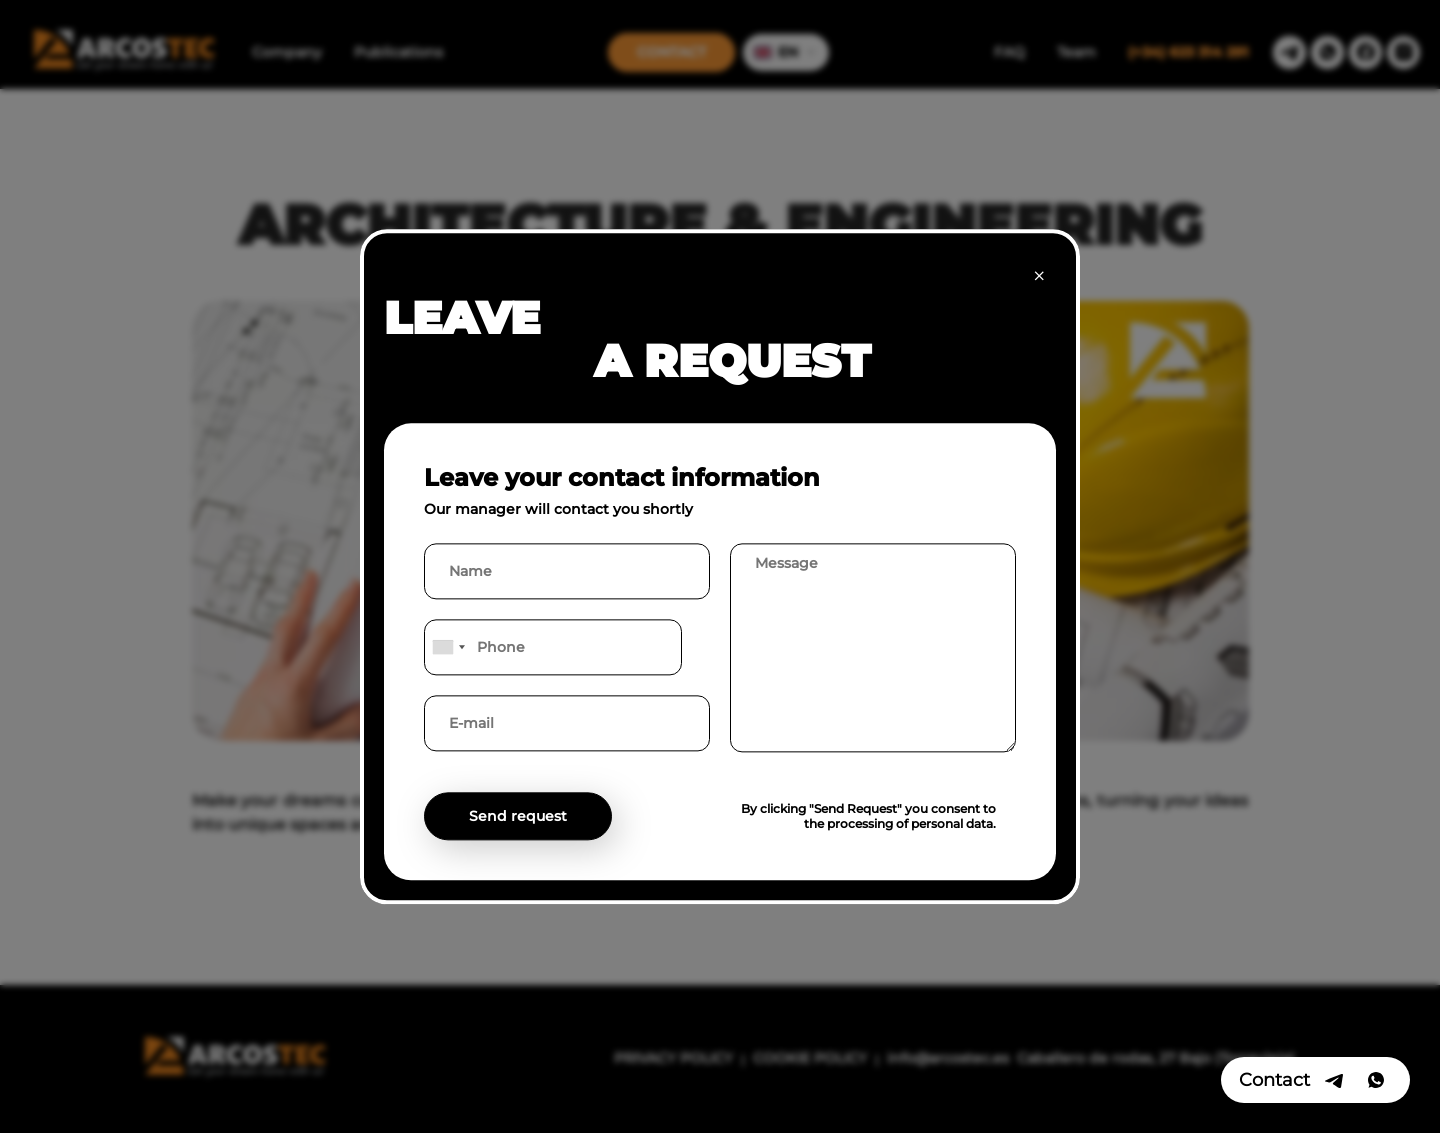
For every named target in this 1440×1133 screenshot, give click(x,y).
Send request (518, 816)
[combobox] (448, 647)
